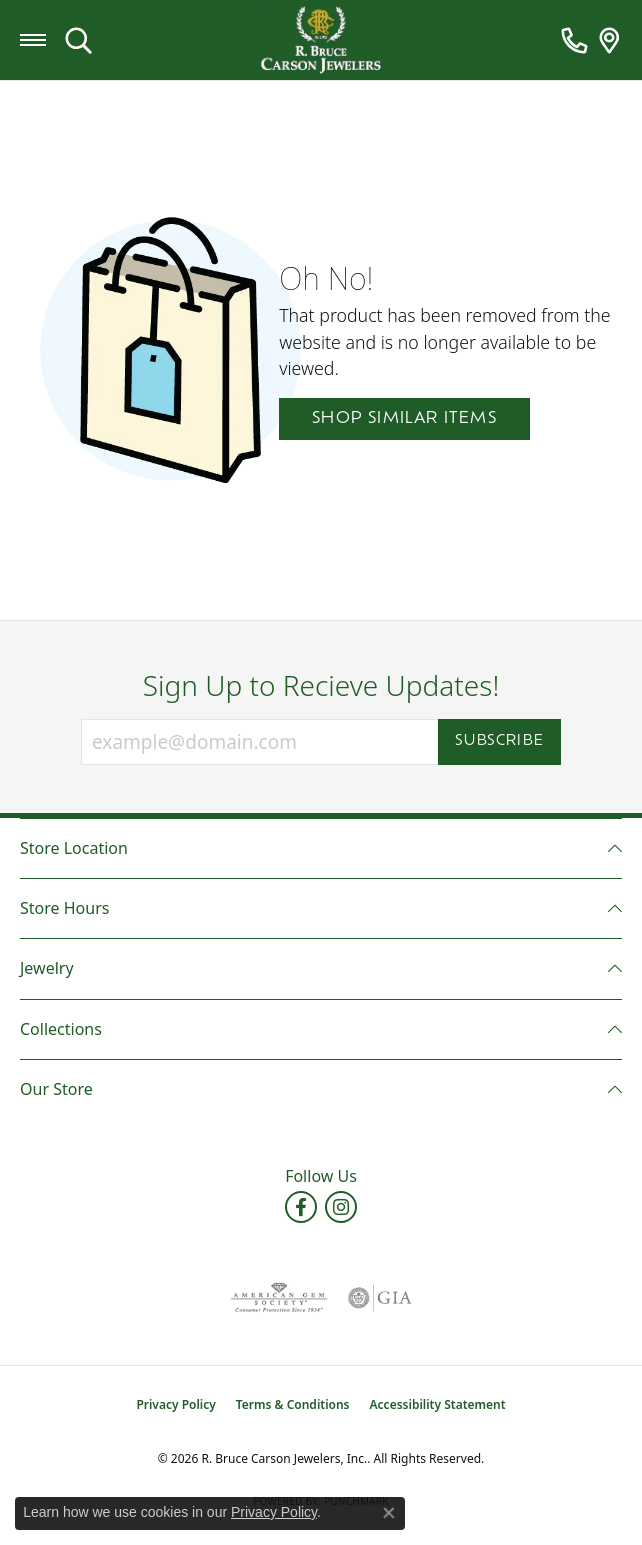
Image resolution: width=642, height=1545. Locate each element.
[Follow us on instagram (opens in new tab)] (341, 1207)
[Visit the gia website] (380, 1298)
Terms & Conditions (293, 1404)
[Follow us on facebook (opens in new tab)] (301, 1207)
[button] (78, 40)
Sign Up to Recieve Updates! (321, 686)
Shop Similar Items (404, 419)
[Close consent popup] (389, 1513)
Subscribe (499, 741)
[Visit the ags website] (279, 1298)
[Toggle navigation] (33, 40)
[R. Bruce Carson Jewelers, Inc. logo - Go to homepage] (321, 40)
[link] (574, 40)
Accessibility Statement (438, 1404)
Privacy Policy (175, 1404)
